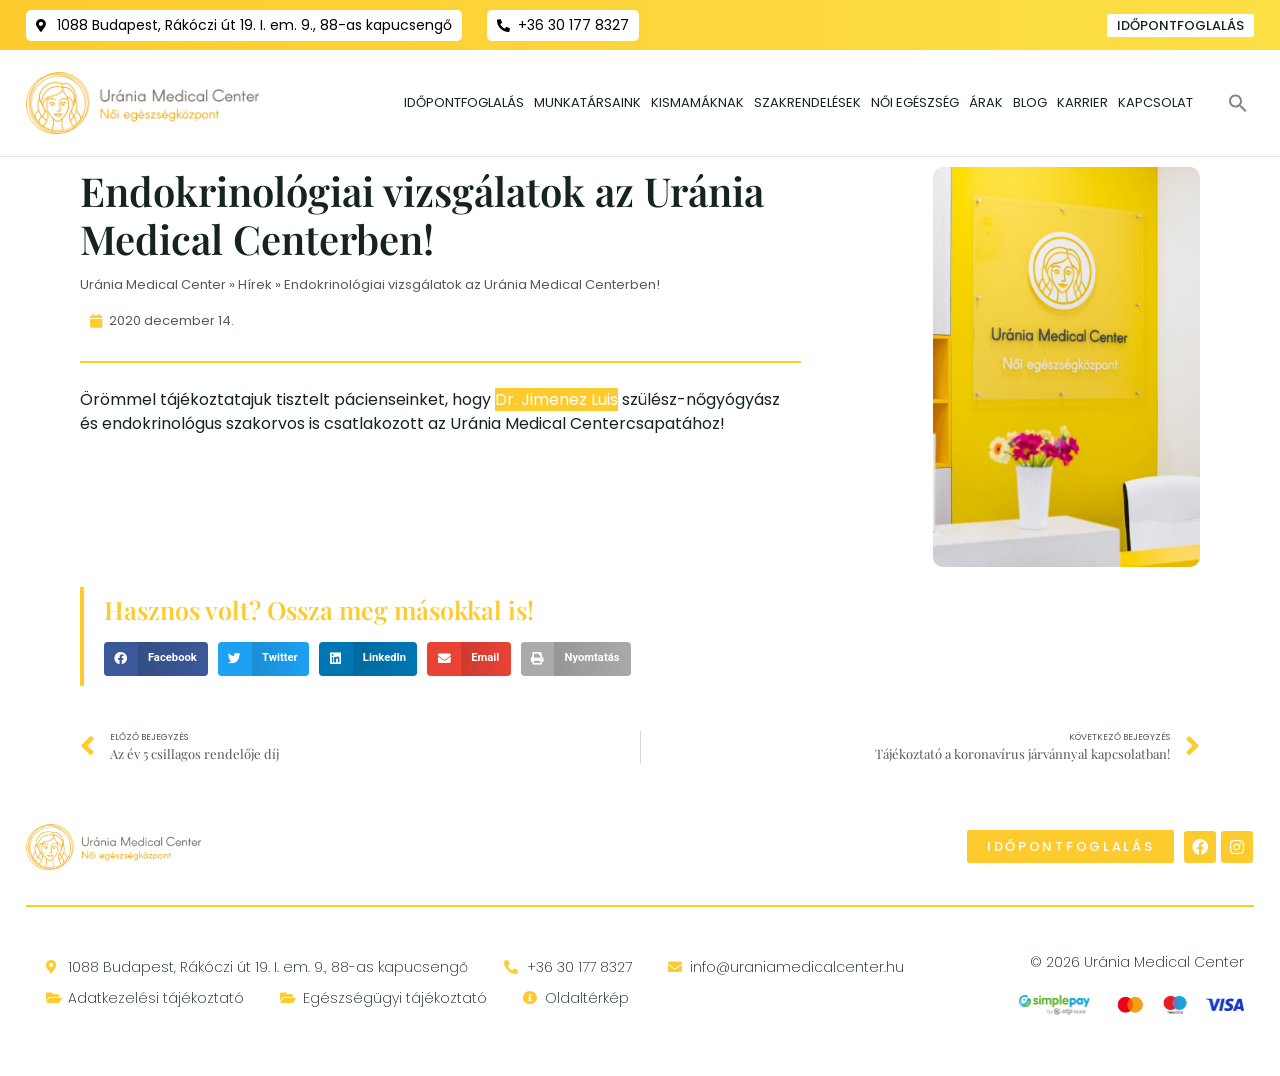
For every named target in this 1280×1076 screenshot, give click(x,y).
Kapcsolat (1155, 102)
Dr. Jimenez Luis (556, 398)
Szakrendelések (807, 102)
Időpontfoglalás (464, 102)
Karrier (1082, 102)
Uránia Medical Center (153, 283)
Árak (986, 102)
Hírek (255, 283)
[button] (1238, 103)
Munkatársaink (587, 102)
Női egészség (915, 102)
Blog (1030, 102)
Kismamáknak (697, 102)
